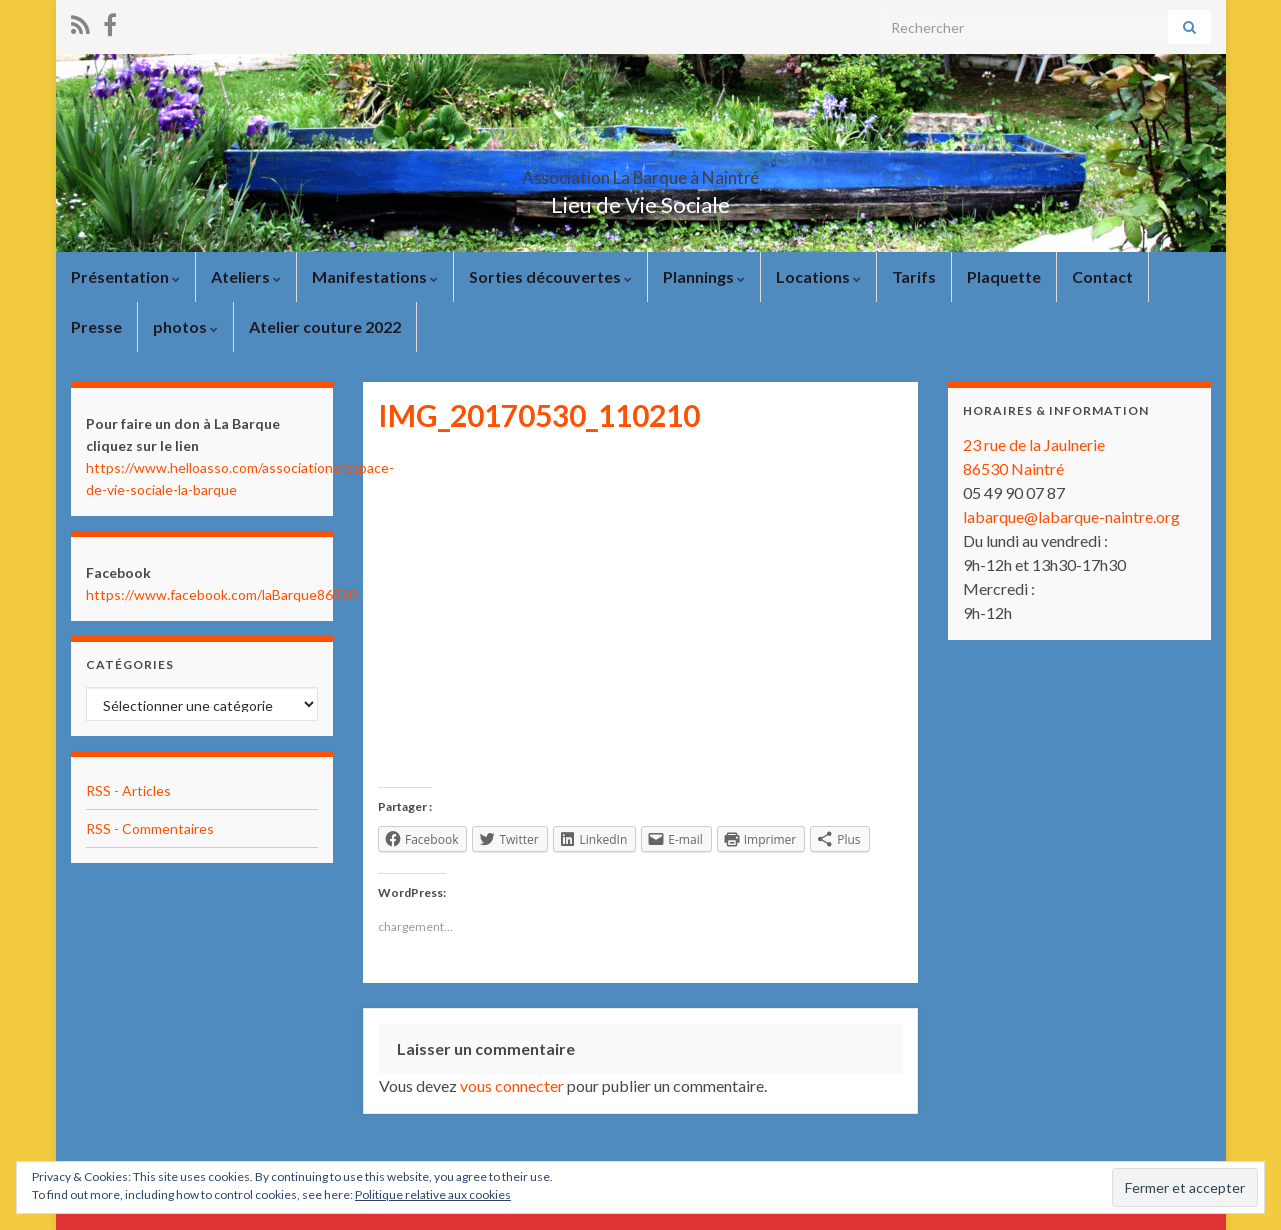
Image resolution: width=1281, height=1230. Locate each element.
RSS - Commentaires (150, 828)
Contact (1102, 276)
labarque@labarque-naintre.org (1071, 516)
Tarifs (914, 276)
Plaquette (1004, 276)
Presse (96, 326)
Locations (818, 276)
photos (185, 326)
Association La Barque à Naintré (641, 171)
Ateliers (246, 276)
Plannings (704, 276)
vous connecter (512, 1085)
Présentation (125, 276)
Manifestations (375, 276)
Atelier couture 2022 (325, 326)
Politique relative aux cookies (433, 1194)
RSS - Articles (128, 790)
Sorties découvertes (550, 276)
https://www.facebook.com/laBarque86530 (221, 594)
